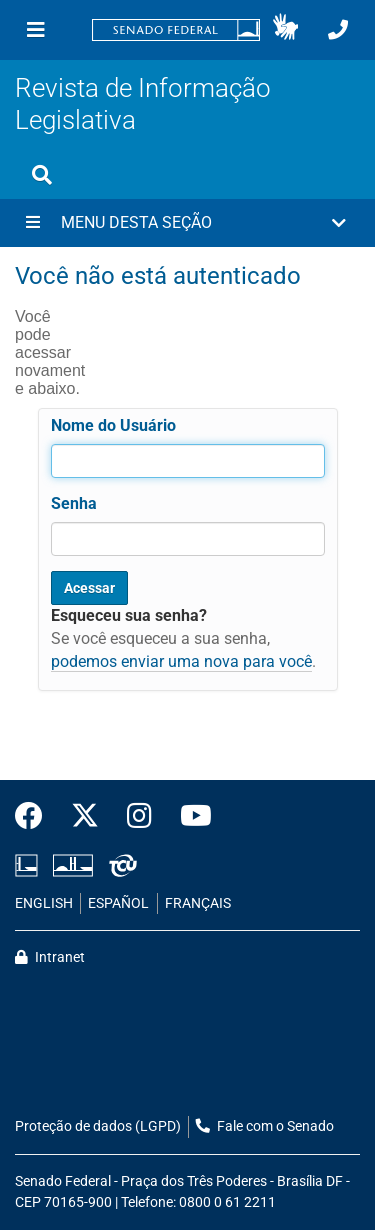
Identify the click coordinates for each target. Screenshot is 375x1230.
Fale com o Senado (265, 1126)
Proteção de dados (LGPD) (98, 1126)
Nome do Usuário (113, 425)
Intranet (50, 957)
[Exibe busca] (42, 175)
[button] (285, 30)
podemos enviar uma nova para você (181, 661)
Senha (74, 503)
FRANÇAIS (198, 903)
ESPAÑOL (118, 903)
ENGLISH (44, 903)
